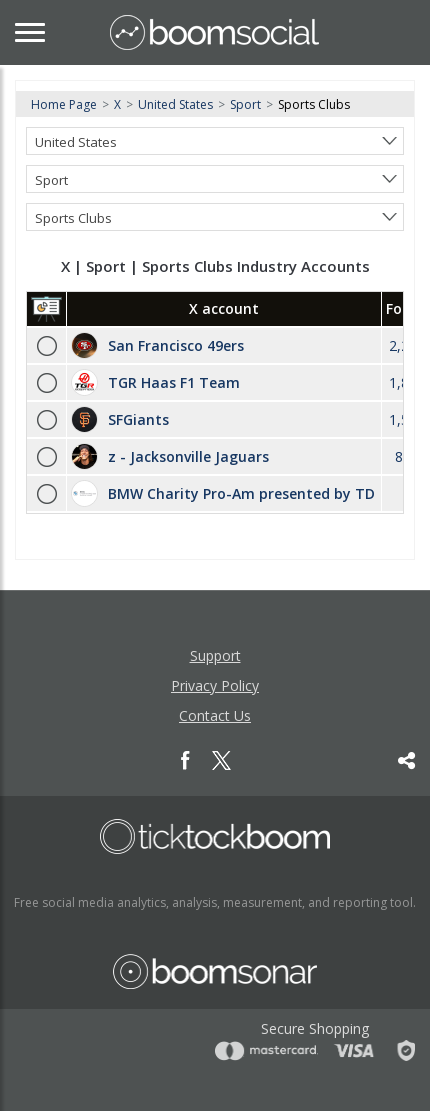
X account (224, 308)
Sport (245, 104)
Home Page (64, 104)
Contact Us (215, 715)
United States (175, 104)
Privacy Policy (215, 685)
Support (215, 655)
